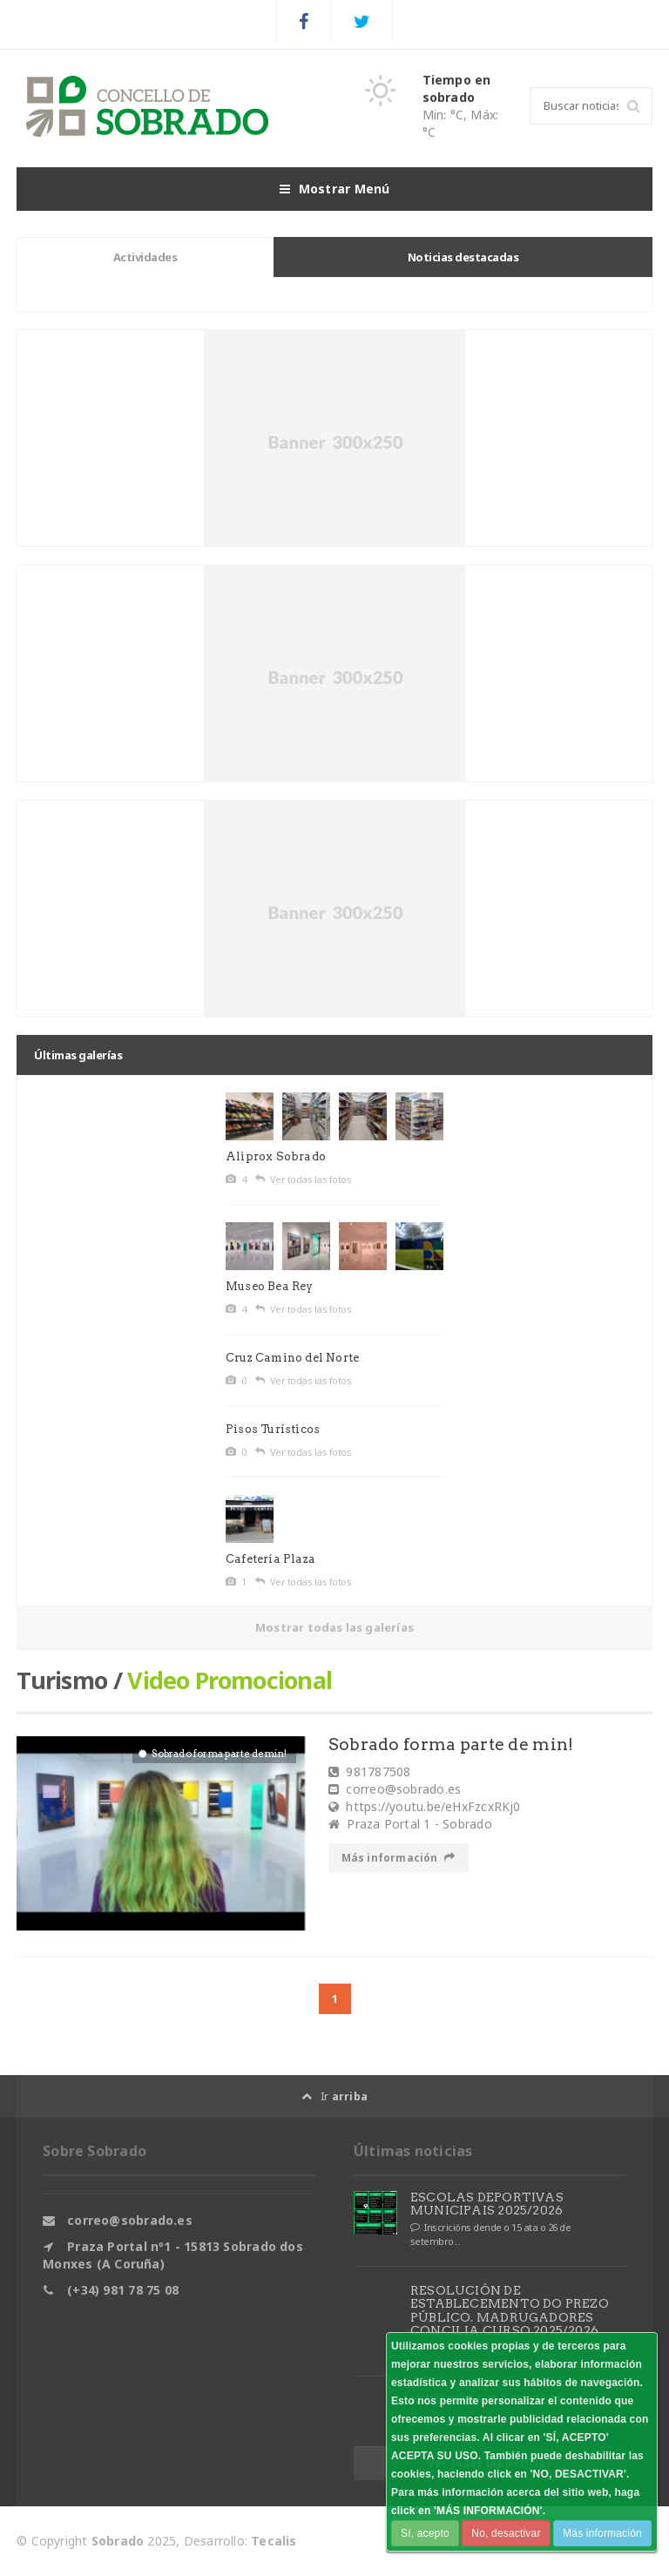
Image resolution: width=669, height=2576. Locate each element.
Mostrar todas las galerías (334, 1627)
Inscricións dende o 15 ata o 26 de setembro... (490, 2234)
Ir (334, 2096)
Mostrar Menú (335, 189)
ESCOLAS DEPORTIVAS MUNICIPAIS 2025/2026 (487, 2203)
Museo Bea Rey (270, 1286)
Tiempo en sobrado (456, 88)
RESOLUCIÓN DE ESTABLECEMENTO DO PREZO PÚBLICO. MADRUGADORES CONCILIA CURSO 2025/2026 (509, 2310)
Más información (398, 1857)
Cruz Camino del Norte (292, 1357)
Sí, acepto (425, 2533)
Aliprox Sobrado (276, 1156)
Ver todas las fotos (303, 1180)
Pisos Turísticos (273, 1429)
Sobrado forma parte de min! (451, 1744)
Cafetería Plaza (270, 1558)
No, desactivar (505, 2533)
